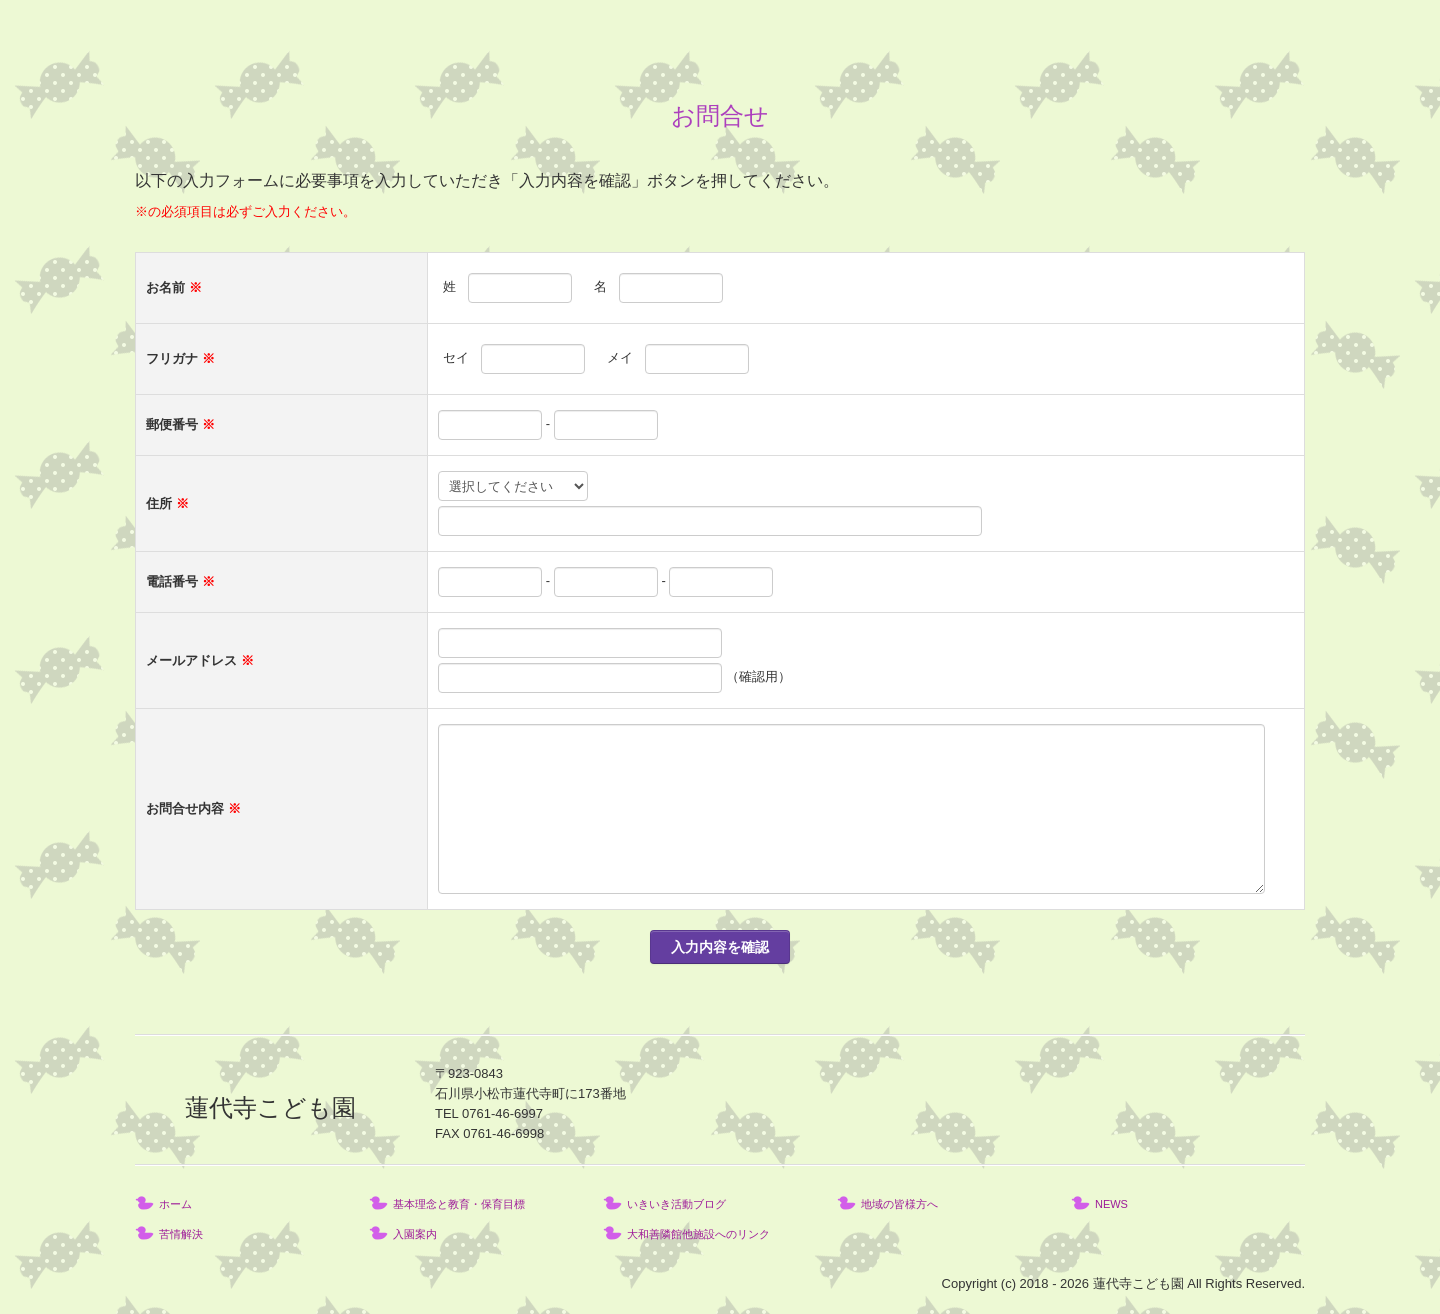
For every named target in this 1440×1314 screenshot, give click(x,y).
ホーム (175, 1204)
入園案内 (415, 1234)
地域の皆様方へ (899, 1204)
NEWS (1111, 1204)
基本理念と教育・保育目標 (459, 1204)
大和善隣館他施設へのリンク (698, 1234)
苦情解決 (181, 1234)
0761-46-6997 (502, 1113)
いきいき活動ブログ (676, 1204)
